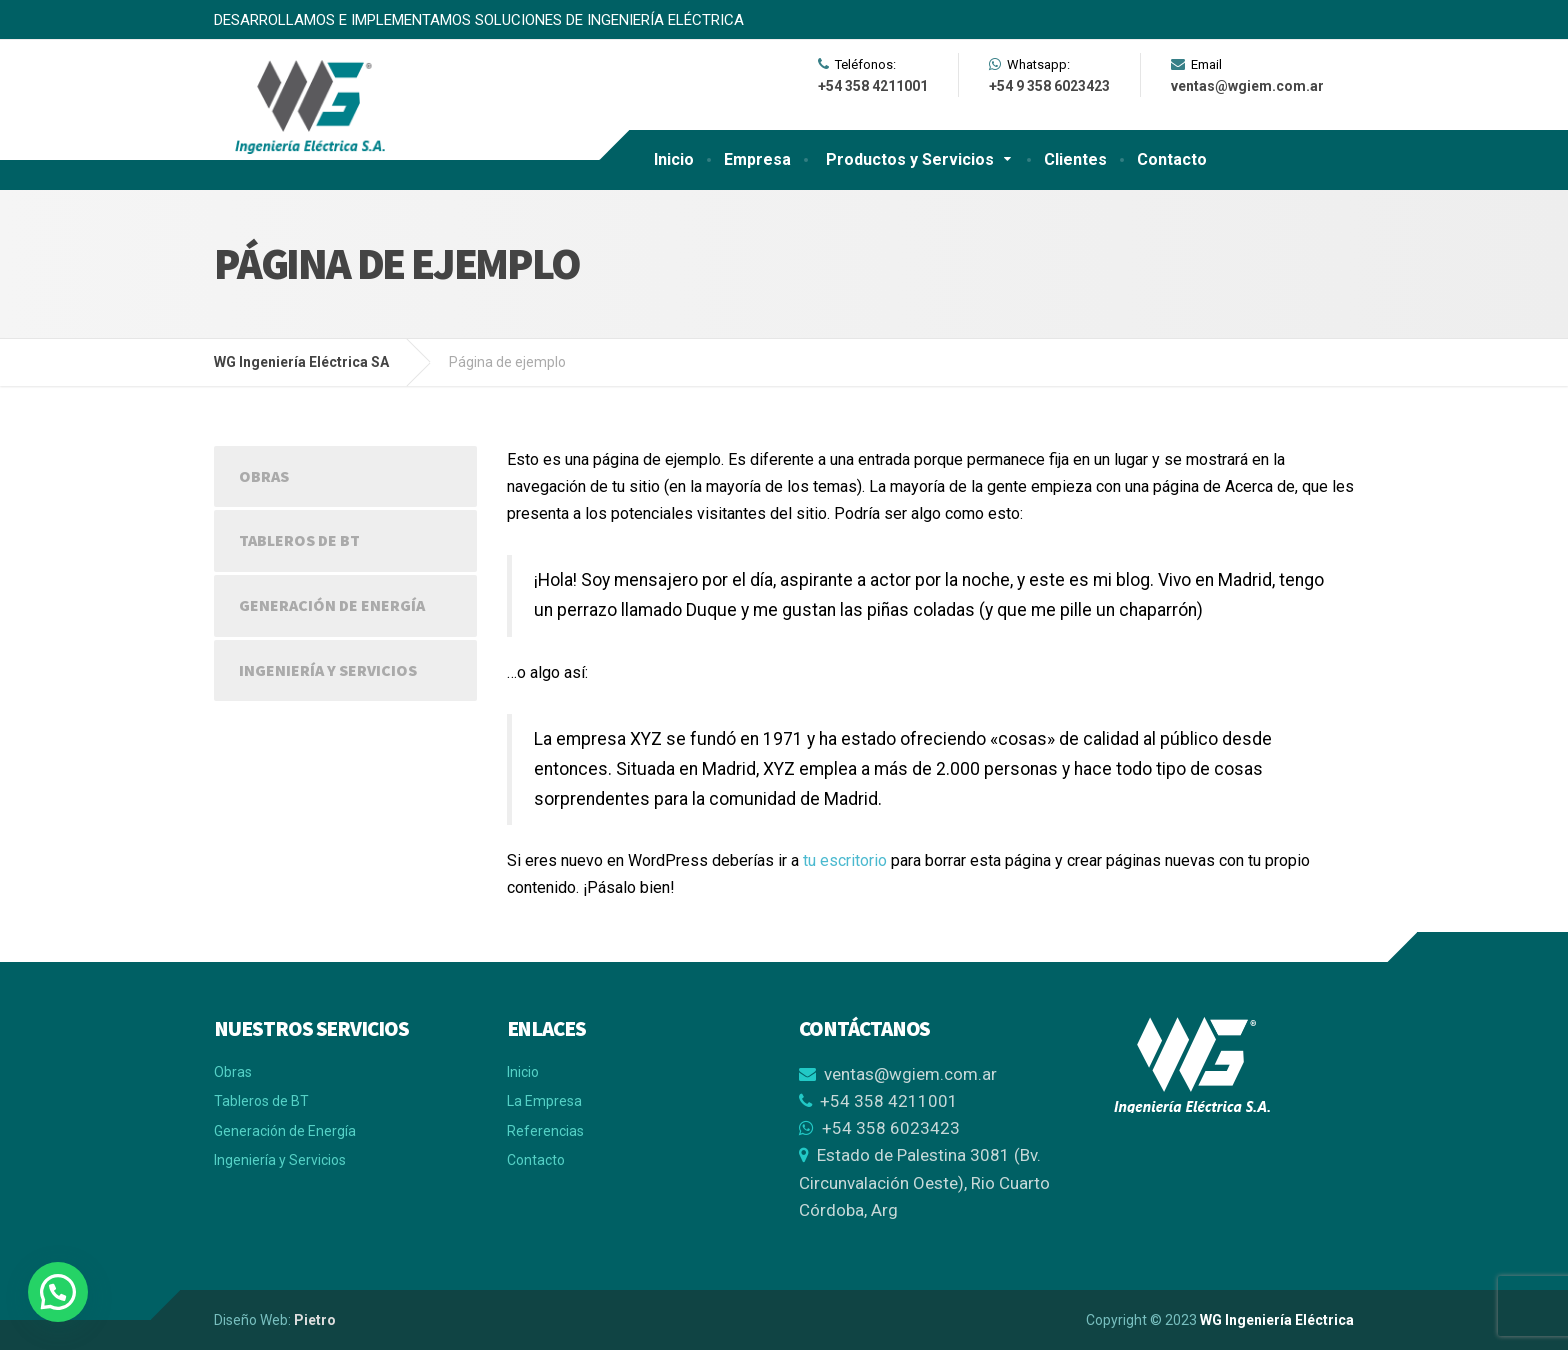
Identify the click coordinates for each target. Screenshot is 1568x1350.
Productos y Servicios (910, 159)
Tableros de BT (299, 540)
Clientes (1075, 159)
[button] (58, 1292)
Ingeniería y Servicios (328, 670)
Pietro (315, 1320)
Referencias (545, 1131)
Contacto (1172, 159)
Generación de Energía (332, 605)
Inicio (674, 159)
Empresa (757, 159)
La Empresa (544, 1101)
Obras (264, 476)
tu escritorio (845, 860)
